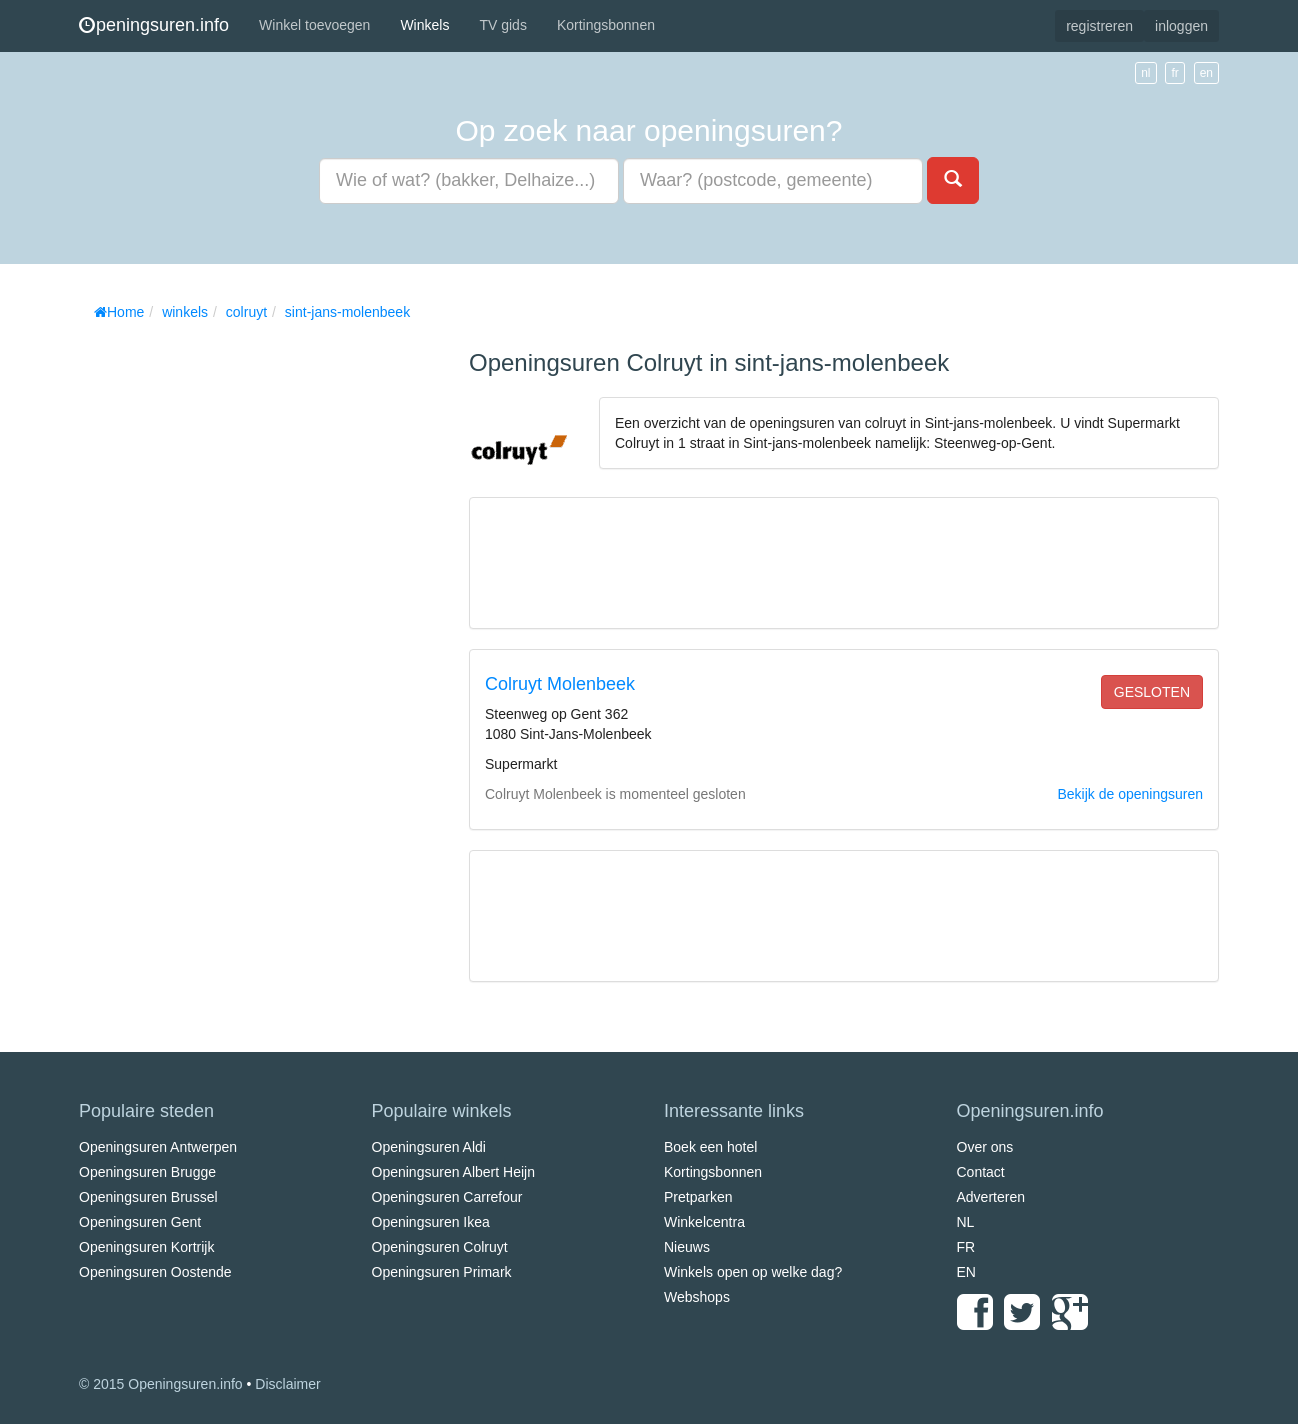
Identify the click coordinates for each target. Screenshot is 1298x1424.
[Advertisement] (229, 630)
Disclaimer (287, 1384)
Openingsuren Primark (442, 1272)
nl (1145, 73)
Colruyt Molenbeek (560, 684)
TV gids (502, 25)
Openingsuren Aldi (429, 1147)
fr (1174, 73)
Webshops (697, 1297)
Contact (981, 1172)
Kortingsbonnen (606, 25)
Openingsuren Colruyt (440, 1247)
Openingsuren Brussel (148, 1197)
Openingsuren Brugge (147, 1172)
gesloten (1152, 692)
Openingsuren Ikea (431, 1222)
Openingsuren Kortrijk (146, 1247)
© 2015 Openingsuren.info (161, 1384)
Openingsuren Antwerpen (158, 1147)
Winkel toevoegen (314, 25)
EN (966, 1272)
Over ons (985, 1147)
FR (966, 1247)
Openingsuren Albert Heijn (453, 1172)
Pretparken (698, 1197)
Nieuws (687, 1247)
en (1206, 73)
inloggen (1181, 26)
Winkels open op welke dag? (753, 1272)
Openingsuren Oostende (155, 1272)
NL (966, 1222)
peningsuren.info (154, 25)
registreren (1099, 26)
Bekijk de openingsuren (1130, 794)
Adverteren (991, 1197)
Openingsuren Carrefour (447, 1197)
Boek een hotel (710, 1147)
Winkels (424, 25)
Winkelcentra (704, 1222)
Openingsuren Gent (140, 1222)
